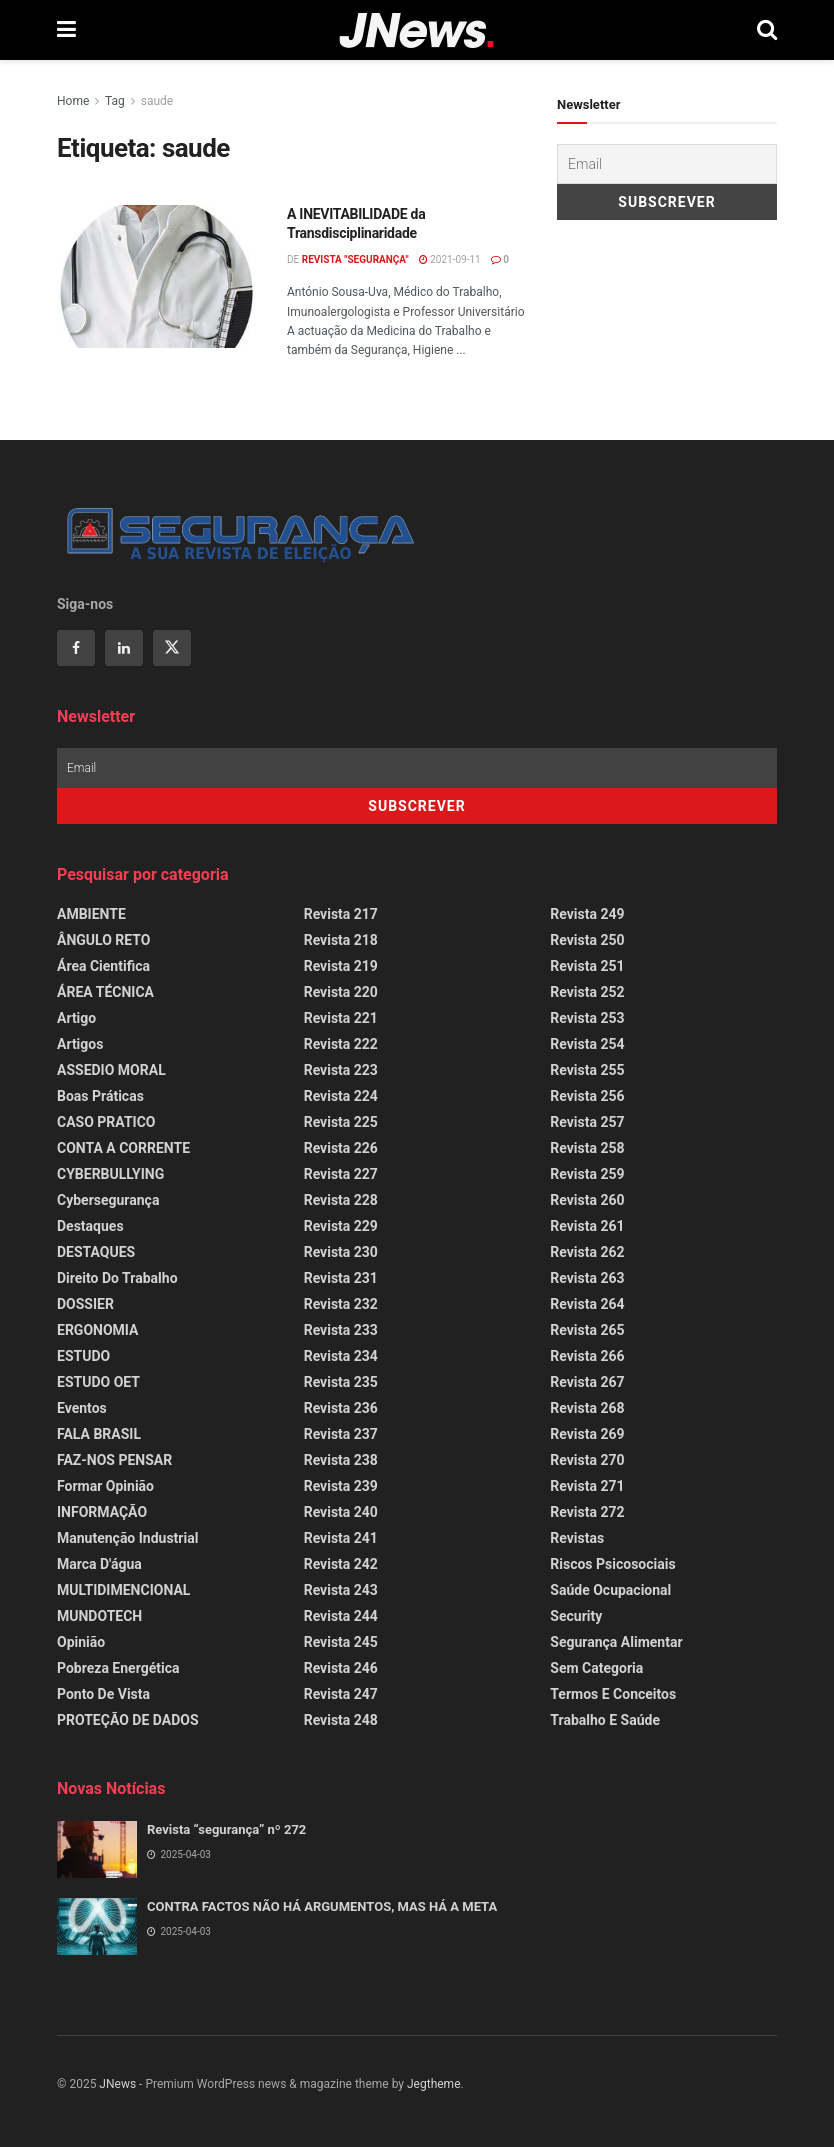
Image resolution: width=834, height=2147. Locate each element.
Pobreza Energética (118, 1668)
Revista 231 (341, 1278)
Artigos (80, 1044)
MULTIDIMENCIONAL (123, 1590)
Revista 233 (341, 1330)
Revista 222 (341, 1044)
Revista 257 (587, 1122)
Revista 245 (341, 1642)
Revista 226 (341, 1148)
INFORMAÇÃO (102, 1512)
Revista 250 (587, 940)
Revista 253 (587, 1018)
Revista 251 (587, 966)
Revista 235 (341, 1382)
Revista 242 (341, 1564)
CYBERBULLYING (110, 1174)
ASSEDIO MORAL (111, 1070)
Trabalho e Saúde (605, 1720)
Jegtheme (434, 2084)
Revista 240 (341, 1512)
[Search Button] (767, 30)
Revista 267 (587, 1382)
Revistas (577, 1538)
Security (576, 1616)
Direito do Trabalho (117, 1278)
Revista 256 (587, 1096)
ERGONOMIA (97, 1330)
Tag (115, 101)
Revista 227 (341, 1174)
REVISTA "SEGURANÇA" (355, 259)
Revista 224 (341, 1096)
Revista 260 (587, 1200)
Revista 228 (341, 1200)
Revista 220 (341, 992)
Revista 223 (341, 1070)
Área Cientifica (103, 966)
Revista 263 (587, 1278)
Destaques (90, 1226)
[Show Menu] (66, 30)
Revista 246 (341, 1668)
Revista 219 (341, 966)
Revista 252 (587, 992)
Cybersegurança (108, 1200)
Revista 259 (587, 1174)
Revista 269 (587, 1434)
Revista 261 (587, 1226)
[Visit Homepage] (416, 30)
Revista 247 (341, 1694)
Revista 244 (341, 1616)
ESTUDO (83, 1356)
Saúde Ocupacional (610, 1590)
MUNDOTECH (99, 1616)
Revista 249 (587, 914)
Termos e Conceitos (613, 1694)
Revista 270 (587, 1460)
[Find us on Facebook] (76, 648)
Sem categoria (596, 1668)
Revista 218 (341, 940)
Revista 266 (587, 1356)
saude (157, 101)
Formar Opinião (105, 1486)
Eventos (82, 1408)
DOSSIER (85, 1304)
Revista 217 (341, 914)
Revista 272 (587, 1512)
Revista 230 (341, 1252)
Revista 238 (341, 1460)
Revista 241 (341, 1538)
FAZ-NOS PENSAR (114, 1460)
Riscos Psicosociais (612, 1564)
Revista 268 (587, 1408)
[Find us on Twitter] (172, 648)
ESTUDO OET (98, 1382)
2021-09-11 (450, 259)
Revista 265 (587, 1330)
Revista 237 (341, 1434)
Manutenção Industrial (127, 1538)
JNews (117, 2084)
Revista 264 (587, 1304)
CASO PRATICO (106, 1122)
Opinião (81, 1642)
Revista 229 (341, 1226)
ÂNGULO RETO (103, 940)
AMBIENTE (91, 914)
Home (73, 101)
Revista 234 (341, 1356)
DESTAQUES (96, 1252)
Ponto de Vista (103, 1694)
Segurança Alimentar (616, 1642)
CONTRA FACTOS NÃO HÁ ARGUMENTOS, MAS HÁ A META (322, 1906)
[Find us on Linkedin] (124, 648)
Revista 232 (341, 1304)
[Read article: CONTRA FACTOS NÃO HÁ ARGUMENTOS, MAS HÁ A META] (97, 1926)
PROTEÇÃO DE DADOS (128, 1720)
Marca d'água (99, 1564)
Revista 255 (587, 1070)
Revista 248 (341, 1720)
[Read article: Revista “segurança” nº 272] (97, 1849)
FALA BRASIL (99, 1434)
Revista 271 (587, 1486)
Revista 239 (341, 1486)
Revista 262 (587, 1252)
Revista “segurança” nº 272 (226, 1829)
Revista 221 (341, 1018)
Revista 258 (587, 1148)
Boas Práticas (100, 1096)
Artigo (76, 1018)
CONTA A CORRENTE (123, 1148)
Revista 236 (341, 1408)
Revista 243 (341, 1590)
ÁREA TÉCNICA (105, 992)
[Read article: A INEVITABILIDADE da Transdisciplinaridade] (157, 276)
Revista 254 (587, 1044)
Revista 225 (341, 1122)
